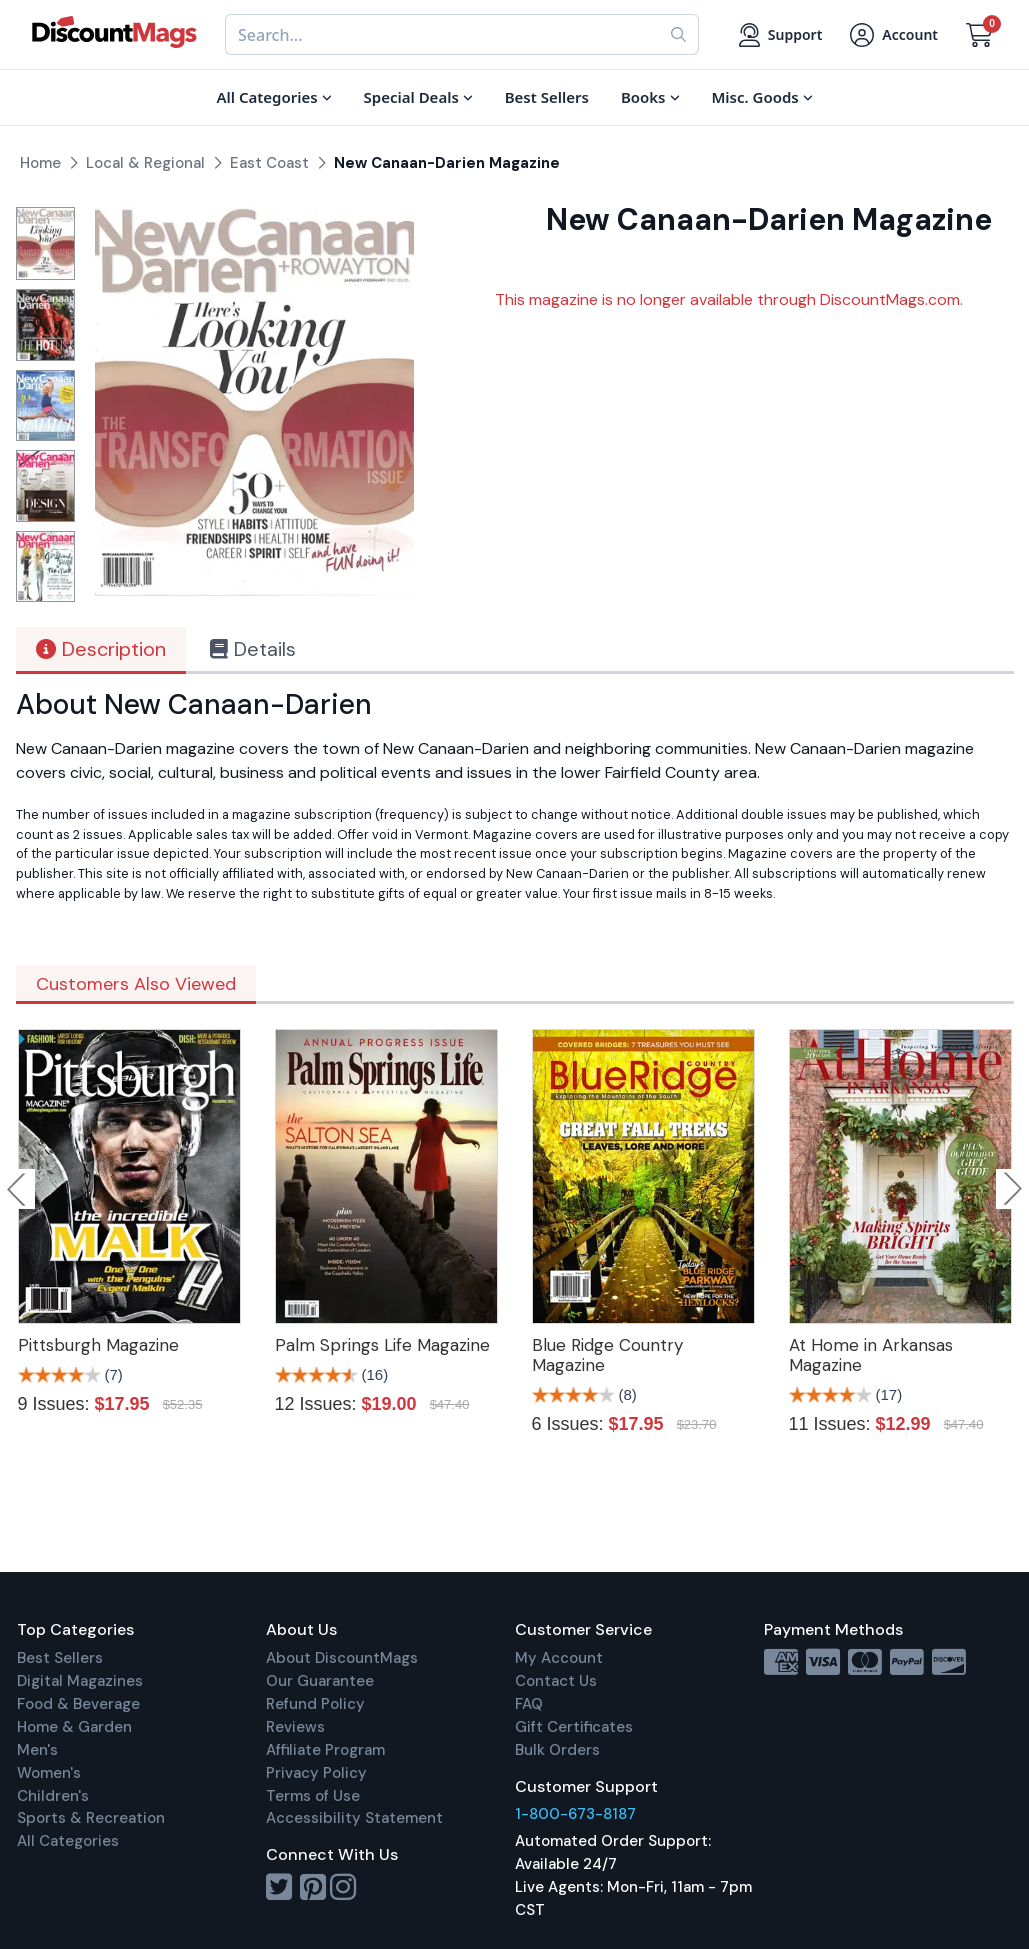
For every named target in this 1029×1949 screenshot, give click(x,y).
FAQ (529, 1704)
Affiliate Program (325, 1750)
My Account (559, 1658)
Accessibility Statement (354, 1818)
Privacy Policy (316, 1773)
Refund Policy (315, 1704)
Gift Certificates (574, 1727)
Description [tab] (101, 649)
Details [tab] (253, 649)
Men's (37, 1750)
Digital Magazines (80, 1681)
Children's (53, 1796)
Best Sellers (60, 1658)
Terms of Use (313, 1796)
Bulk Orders (557, 1750)
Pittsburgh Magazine (98, 1345)
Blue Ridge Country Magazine (607, 1355)
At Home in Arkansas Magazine (871, 1355)
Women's (49, 1773)
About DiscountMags (342, 1658)
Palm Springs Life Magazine (382, 1345)
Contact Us (556, 1681)
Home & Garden (74, 1727)
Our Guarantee (320, 1681)
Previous (18, 1189)
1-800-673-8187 (575, 1814)
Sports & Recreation (91, 1818)
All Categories (68, 1841)
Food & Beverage (78, 1704)
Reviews (295, 1727)
